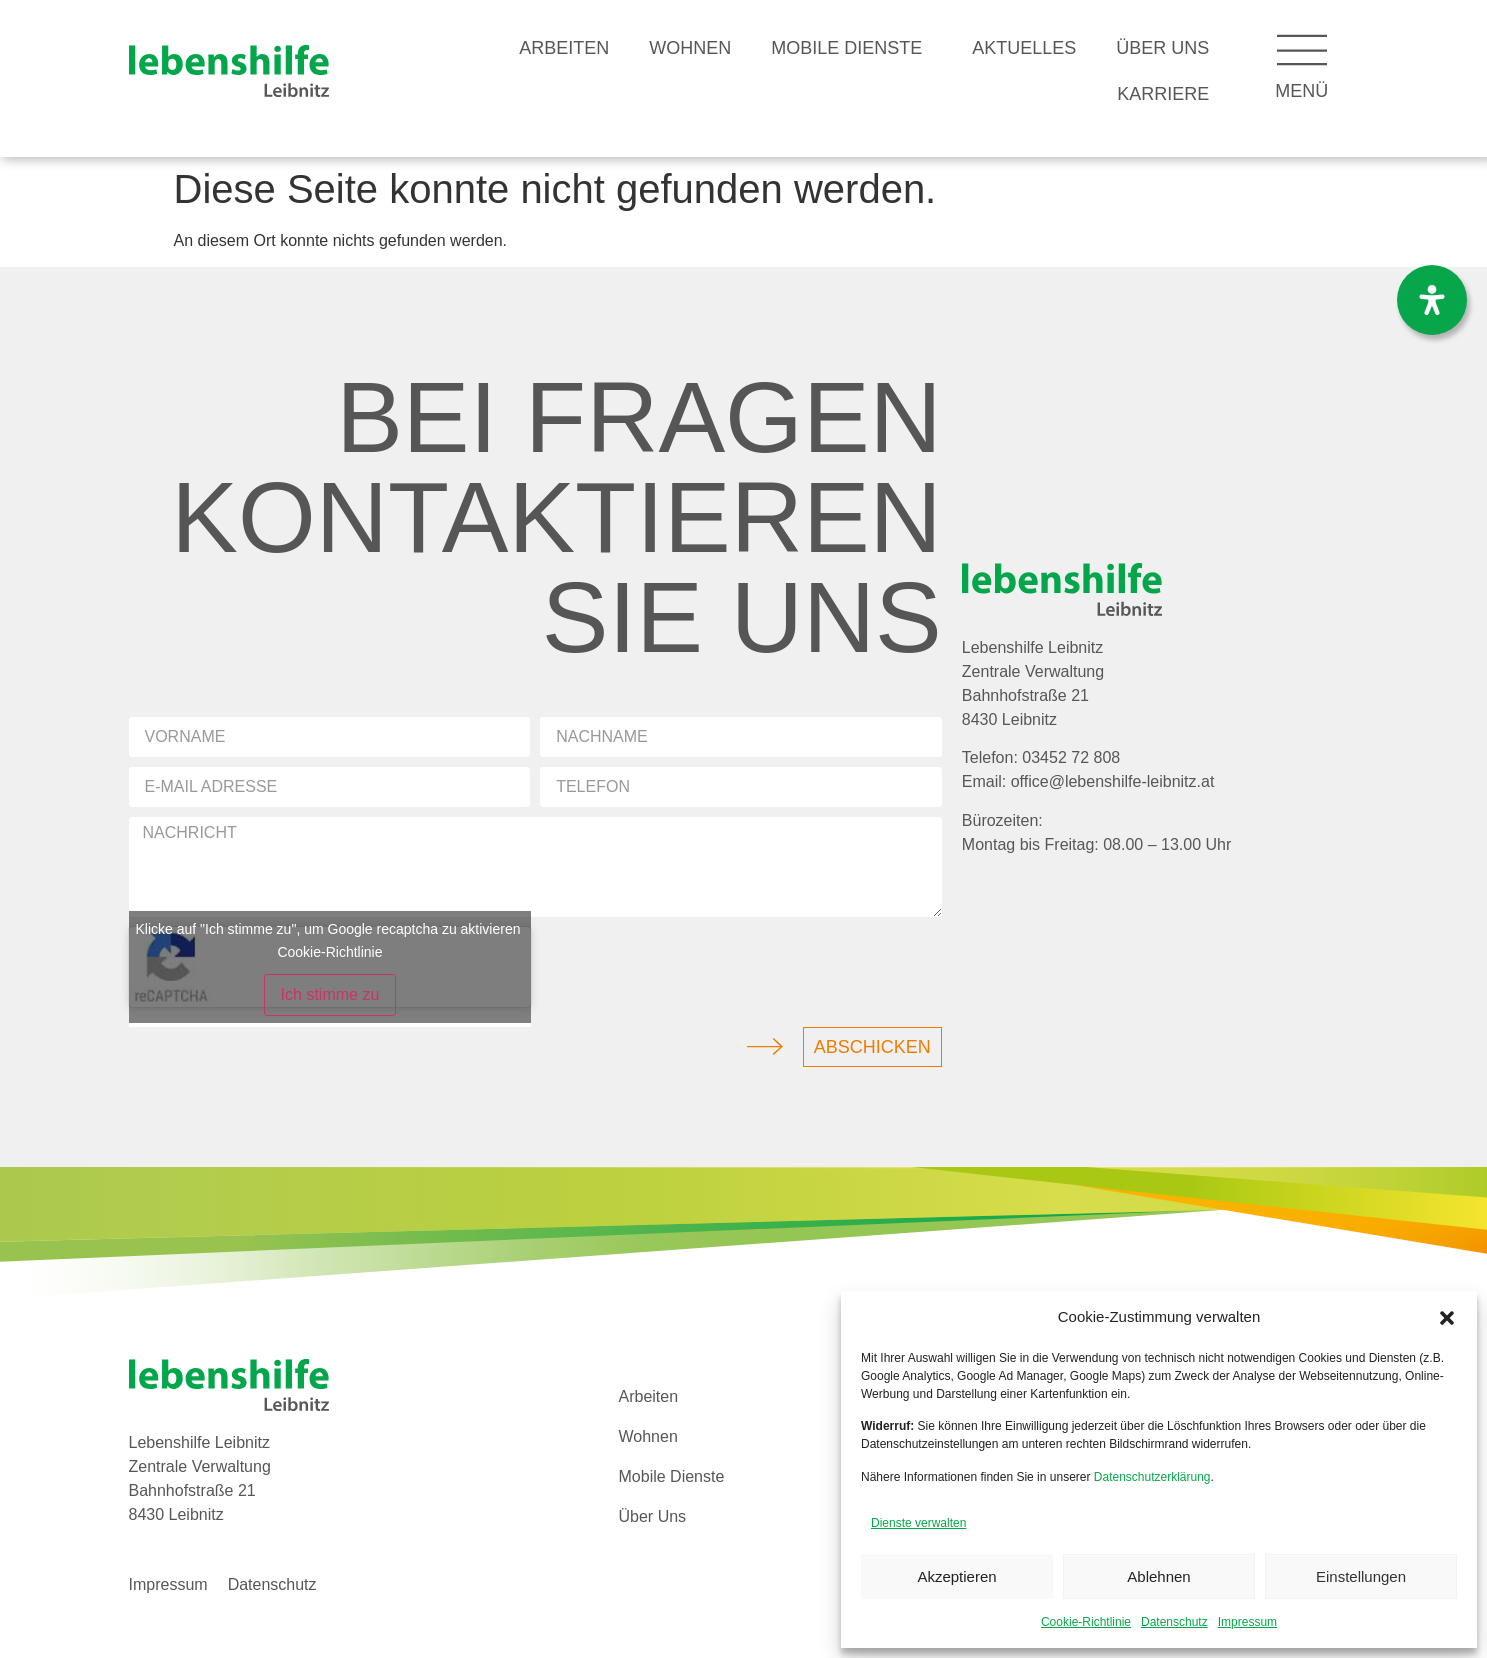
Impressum (1247, 1622)
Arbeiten (564, 48)
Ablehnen (1158, 1576)
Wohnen (690, 48)
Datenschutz (1174, 1622)
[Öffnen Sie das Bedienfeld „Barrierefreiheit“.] (1432, 300)
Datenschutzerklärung (1152, 1477)
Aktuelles (1024, 48)
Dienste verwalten (918, 1523)
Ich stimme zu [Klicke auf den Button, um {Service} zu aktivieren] (330, 994)
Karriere (1163, 94)
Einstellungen (1361, 1576)
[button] (1447, 1318)
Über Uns (1162, 48)
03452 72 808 (1071, 757)
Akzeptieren (956, 1576)
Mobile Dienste (851, 48)
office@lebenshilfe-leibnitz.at (1113, 781)
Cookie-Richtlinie (1086, 1622)
